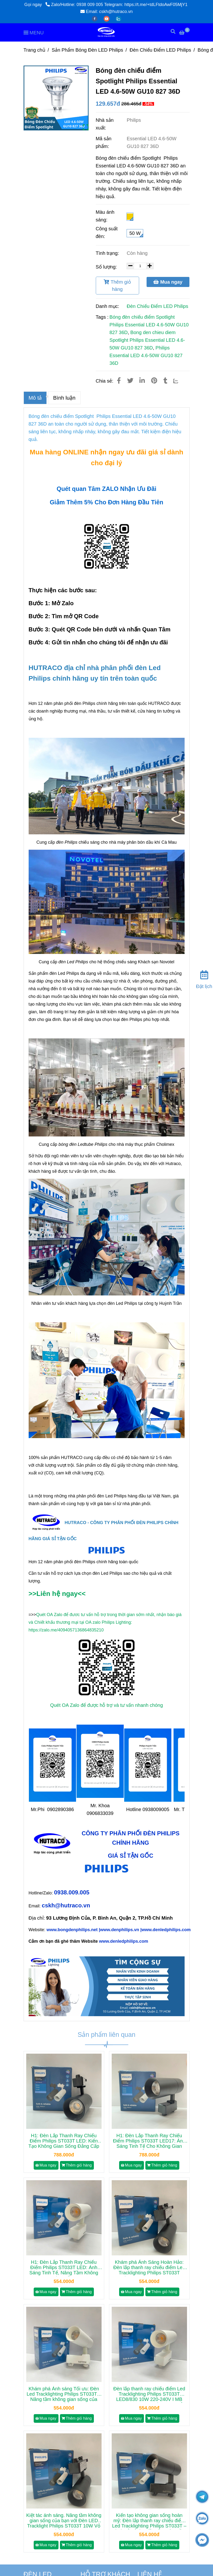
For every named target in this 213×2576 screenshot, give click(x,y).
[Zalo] (179, 380)
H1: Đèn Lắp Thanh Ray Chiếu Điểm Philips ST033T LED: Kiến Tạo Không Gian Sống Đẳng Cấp (63, 2141)
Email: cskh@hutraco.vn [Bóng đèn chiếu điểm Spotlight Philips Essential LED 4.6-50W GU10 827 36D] (106, 11)
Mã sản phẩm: (103, 142)
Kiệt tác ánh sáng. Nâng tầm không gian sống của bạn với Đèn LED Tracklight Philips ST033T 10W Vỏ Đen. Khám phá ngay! (63, 2521)
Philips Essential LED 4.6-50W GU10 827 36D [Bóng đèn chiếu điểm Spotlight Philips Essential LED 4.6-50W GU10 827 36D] (146, 355)
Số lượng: (107, 266)
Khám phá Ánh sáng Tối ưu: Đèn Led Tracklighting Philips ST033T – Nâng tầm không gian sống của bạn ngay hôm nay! (64, 2394)
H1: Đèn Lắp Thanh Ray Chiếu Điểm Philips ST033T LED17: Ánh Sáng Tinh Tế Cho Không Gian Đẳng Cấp (149, 2141)
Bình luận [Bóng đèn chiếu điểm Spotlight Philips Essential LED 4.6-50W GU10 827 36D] (64, 398)
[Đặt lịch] (204, 978)
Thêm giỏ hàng (117, 285)
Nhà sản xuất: (105, 123)
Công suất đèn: (107, 232)
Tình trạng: (108, 253)
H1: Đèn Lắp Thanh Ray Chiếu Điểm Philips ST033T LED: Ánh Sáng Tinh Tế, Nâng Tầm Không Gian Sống (63, 2267)
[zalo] (118, 18)
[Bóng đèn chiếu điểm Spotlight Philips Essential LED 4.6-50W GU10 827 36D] (172, 2570)
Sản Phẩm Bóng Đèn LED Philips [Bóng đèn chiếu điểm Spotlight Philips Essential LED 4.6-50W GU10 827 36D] (87, 50)
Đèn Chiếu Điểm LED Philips (157, 306)
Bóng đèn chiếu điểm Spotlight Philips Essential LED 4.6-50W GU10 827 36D (149, 324)
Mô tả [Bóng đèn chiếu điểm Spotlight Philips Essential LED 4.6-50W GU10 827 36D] (35, 398)
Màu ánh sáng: (105, 215)
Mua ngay (167, 282)
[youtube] (107, 18)
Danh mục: (108, 306)
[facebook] (95, 18)
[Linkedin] (142, 380)
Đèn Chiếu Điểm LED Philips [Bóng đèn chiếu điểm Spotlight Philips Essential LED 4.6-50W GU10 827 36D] (160, 50)
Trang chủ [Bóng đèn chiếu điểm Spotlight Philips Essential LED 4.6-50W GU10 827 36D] (34, 50)
